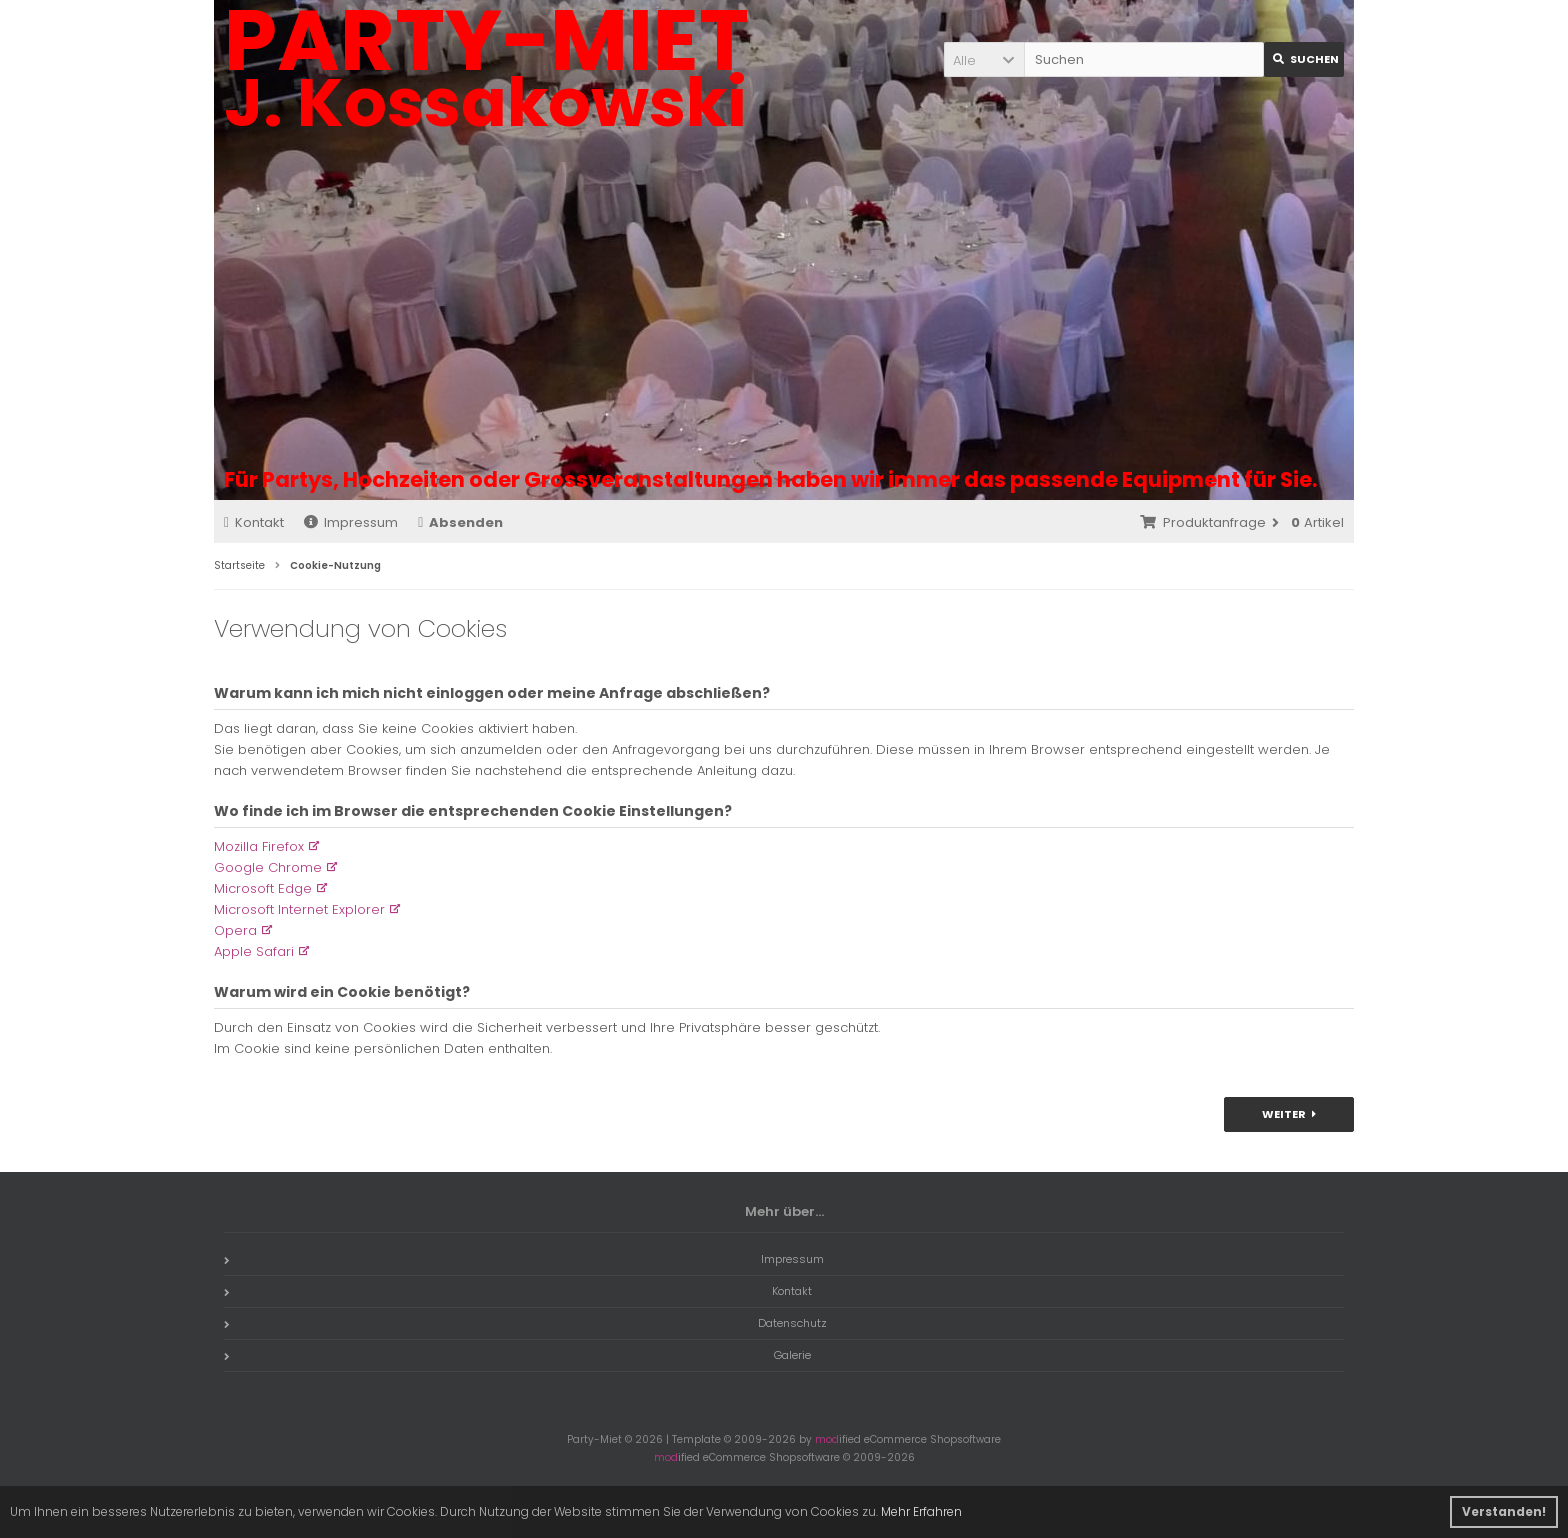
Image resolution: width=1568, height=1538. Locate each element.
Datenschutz (525, 1323)
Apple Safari (254, 951)
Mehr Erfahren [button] (921, 1511)
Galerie (517, 1355)
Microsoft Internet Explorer (299, 909)
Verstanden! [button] (1504, 1511)
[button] (984, 59)
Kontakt (254, 522)
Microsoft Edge (263, 888)
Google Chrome (268, 867)
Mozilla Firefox (259, 846)
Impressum (351, 522)
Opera (235, 930)
